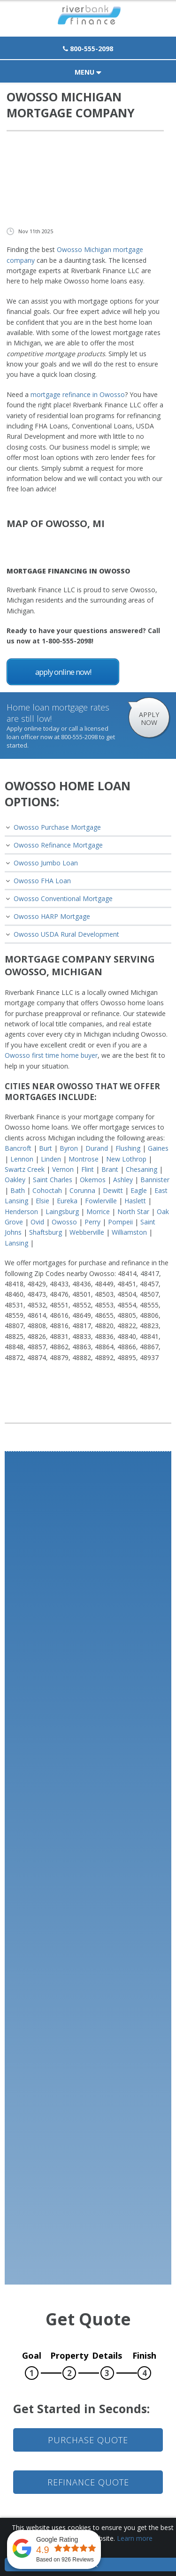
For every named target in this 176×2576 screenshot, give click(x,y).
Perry (92, 1221)
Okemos (93, 1179)
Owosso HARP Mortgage (52, 916)
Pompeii (120, 1221)
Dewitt (113, 1190)
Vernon (63, 1169)
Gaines (158, 1148)
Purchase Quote (88, 2440)
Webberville (86, 1232)
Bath (17, 1190)
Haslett (135, 1200)
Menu (88, 72)
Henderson (21, 1211)
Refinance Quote (88, 2482)
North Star (133, 1211)
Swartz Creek (25, 1169)
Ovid (37, 1221)
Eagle (138, 1190)
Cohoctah (47, 1190)
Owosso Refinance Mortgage (58, 845)
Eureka (67, 1200)
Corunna (82, 1190)
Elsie (42, 1200)
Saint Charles (52, 1179)
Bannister (154, 1179)
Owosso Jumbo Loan (46, 862)
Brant (109, 1169)
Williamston (129, 1232)
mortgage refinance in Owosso (78, 394)
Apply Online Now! (63, 671)
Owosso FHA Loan (42, 880)
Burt (45, 1148)
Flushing (127, 1148)
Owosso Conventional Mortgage (63, 898)
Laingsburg (62, 1211)
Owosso (64, 1221)
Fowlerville (101, 1200)
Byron (69, 1148)
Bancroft (18, 1148)
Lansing (16, 1242)
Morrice (98, 1211)
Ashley (123, 1179)
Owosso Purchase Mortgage (57, 827)
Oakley (15, 1179)
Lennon (21, 1158)
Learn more (135, 2538)
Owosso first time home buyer (51, 1055)
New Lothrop (126, 1158)
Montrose (84, 1158)
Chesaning (141, 1169)
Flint (87, 1169)
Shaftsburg (45, 1232)
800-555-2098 (88, 48)
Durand (96, 1148)
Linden (51, 1158)
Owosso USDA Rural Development (66, 934)
